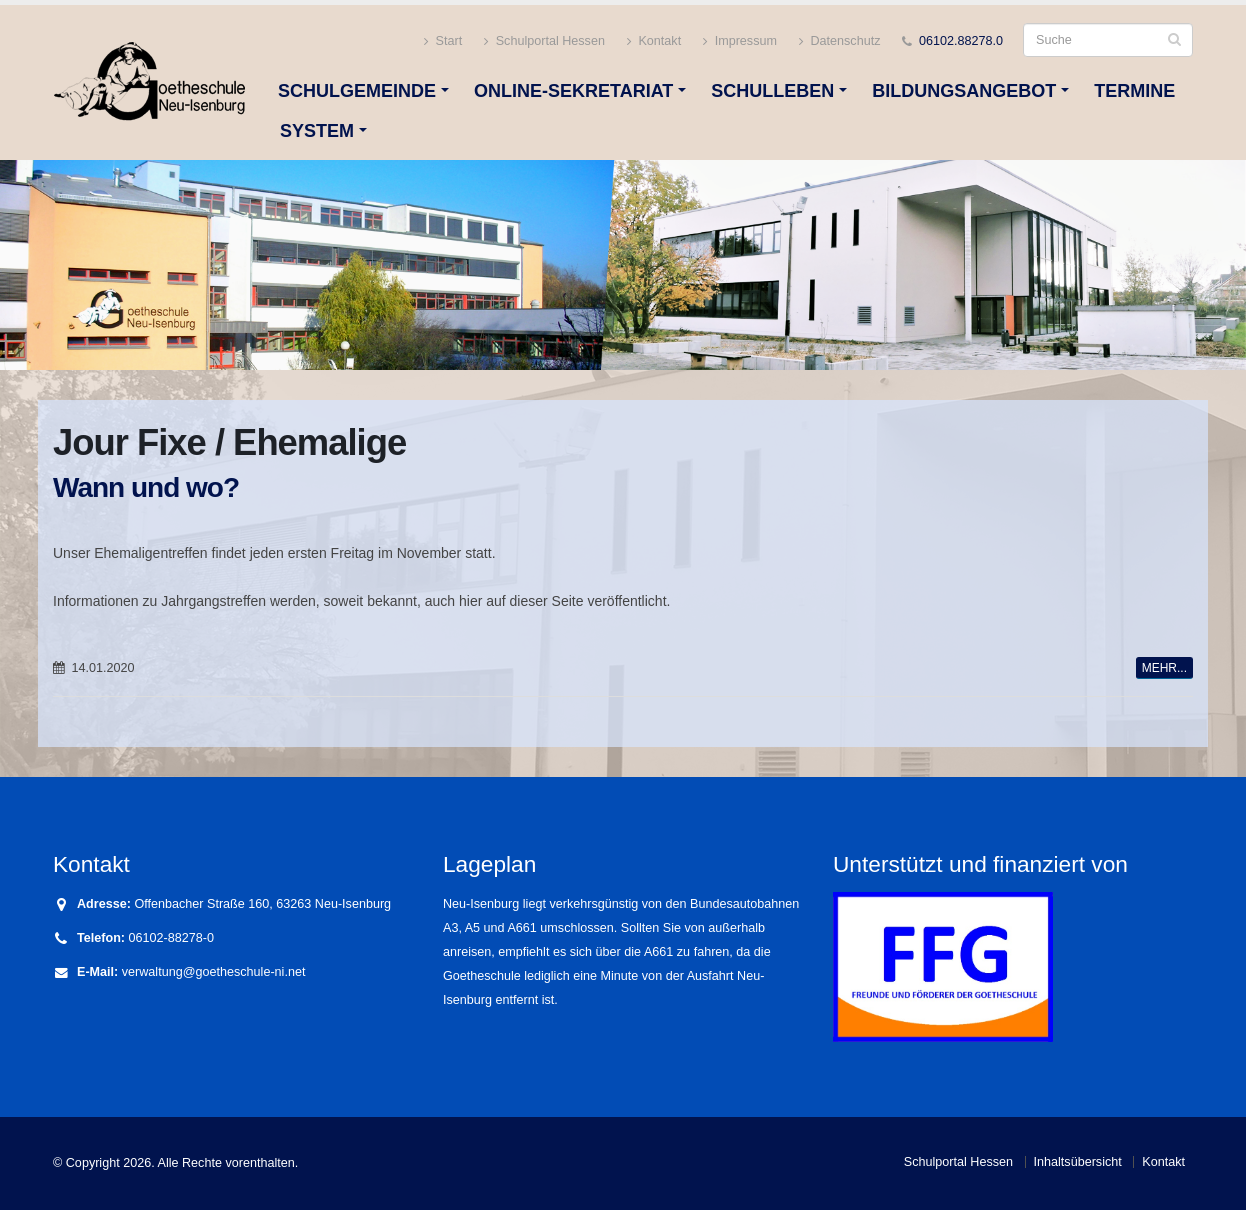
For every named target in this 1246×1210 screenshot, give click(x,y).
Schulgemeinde (357, 91)
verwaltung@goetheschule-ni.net (214, 972)
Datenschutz (840, 41)
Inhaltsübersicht (1078, 1162)
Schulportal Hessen (544, 41)
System (317, 131)
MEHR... (1164, 668)
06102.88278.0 (961, 41)
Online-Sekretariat (573, 91)
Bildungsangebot (964, 91)
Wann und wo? (146, 487)
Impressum (740, 41)
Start (443, 41)
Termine (1134, 91)
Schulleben (772, 91)
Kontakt (654, 41)
